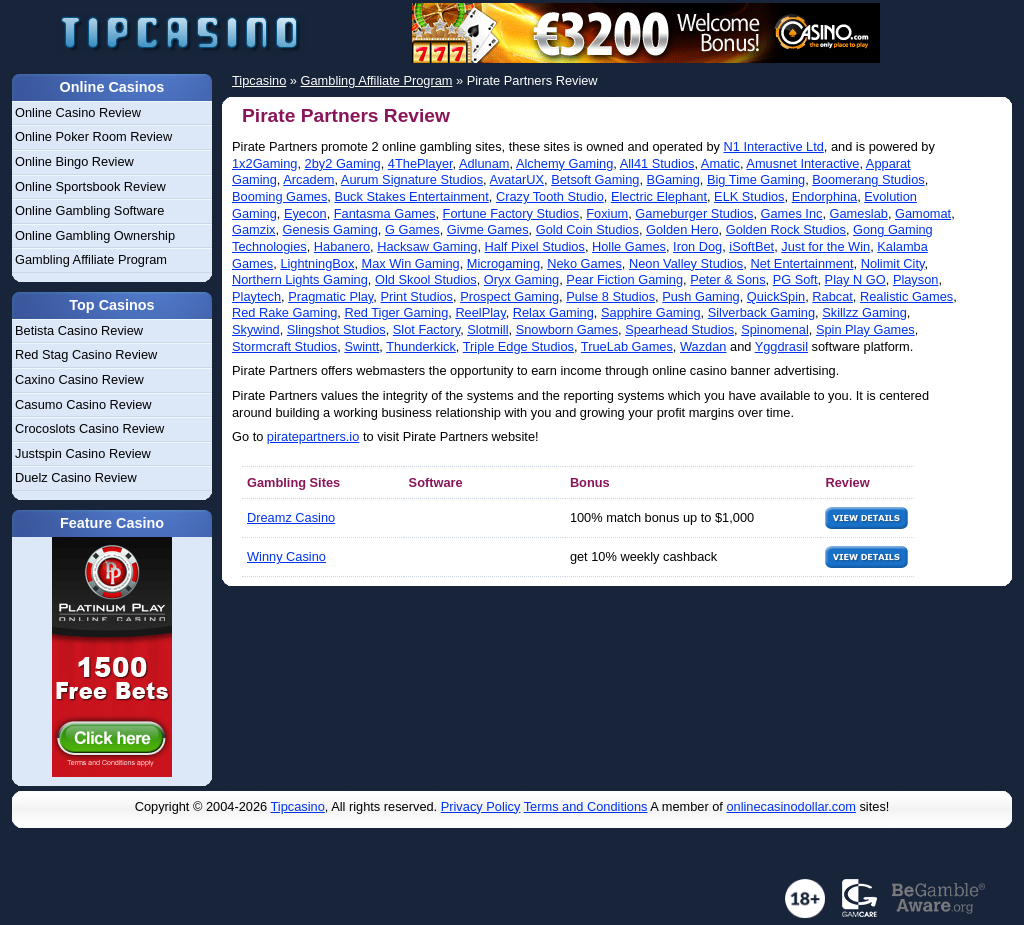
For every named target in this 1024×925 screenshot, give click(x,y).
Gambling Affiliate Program (91, 259)
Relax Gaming (553, 312)
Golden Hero (682, 229)
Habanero (342, 246)
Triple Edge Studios (518, 346)
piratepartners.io (313, 436)
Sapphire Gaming (651, 312)
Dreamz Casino (291, 517)
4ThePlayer (420, 163)
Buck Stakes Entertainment (411, 196)
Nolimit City (893, 263)
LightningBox (317, 263)
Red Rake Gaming (284, 312)
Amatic (720, 163)
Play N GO (855, 279)
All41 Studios (657, 163)
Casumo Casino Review (83, 404)
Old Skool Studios (426, 279)
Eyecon (305, 213)
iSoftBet (751, 246)
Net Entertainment (801, 263)
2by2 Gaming (343, 163)
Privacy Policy (481, 806)
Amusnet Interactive (802, 163)
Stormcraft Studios (284, 346)
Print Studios (416, 296)
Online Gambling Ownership (95, 235)
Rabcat (832, 296)
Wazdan (703, 346)
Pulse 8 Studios (610, 296)
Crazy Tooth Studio (550, 196)
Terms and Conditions (586, 806)
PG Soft (795, 279)
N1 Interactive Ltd (774, 146)
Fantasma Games (385, 213)
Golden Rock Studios (786, 229)
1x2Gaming (264, 163)
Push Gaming (701, 296)
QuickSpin (776, 296)
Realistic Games (906, 296)
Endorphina (824, 196)
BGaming (673, 179)
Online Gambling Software (89, 210)
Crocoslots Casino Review (89, 428)
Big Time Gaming (756, 179)
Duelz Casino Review (76, 477)
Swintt (361, 346)
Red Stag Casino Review (86, 354)
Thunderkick (421, 346)
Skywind (256, 329)
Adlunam (484, 163)
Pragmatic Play (330, 296)
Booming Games (279, 196)
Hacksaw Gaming (427, 246)
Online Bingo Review (74, 161)
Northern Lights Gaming (300, 279)
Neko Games (584, 263)
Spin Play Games (865, 329)
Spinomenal (775, 329)
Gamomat (923, 213)
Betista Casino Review (79, 330)
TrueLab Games (627, 346)
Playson (916, 279)
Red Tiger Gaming (396, 312)
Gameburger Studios (694, 213)
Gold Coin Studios (587, 229)
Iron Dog (697, 246)
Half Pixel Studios (535, 246)
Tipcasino (298, 806)
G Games (412, 229)
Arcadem (308, 179)
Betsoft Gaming (595, 179)
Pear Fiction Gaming (624, 279)
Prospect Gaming (509, 296)
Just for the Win (825, 246)
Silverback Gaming (761, 312)
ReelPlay (480, 312)
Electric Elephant (659, 196)
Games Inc (792, 213)
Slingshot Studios (336, 329)
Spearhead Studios (679, 329)
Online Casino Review (78, 112)
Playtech (256, 296)
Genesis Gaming (330, 229)
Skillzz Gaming (864, 312)
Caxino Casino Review (79, 379)
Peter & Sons (727, 279)
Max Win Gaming (411, 263)
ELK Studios (749, 196)
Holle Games (629, 246)
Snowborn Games (567, 329)
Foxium (607, 213)
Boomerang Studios (868, 179)
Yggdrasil (781, 346)
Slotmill (487, 329)
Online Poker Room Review (93, 136)
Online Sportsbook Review (90, 186)
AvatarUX (517, 179)
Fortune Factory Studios (511, 213)
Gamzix (253, 229)
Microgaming (503, 263)
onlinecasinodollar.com (790, 806)
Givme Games (488, 229)
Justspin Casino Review (83, 453)
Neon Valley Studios (686, 263)
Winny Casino (286, 556)
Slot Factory (426, 329)
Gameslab (859, 213)
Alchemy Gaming (564, 163)
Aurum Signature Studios (412, 179)
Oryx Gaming (521, 279)
